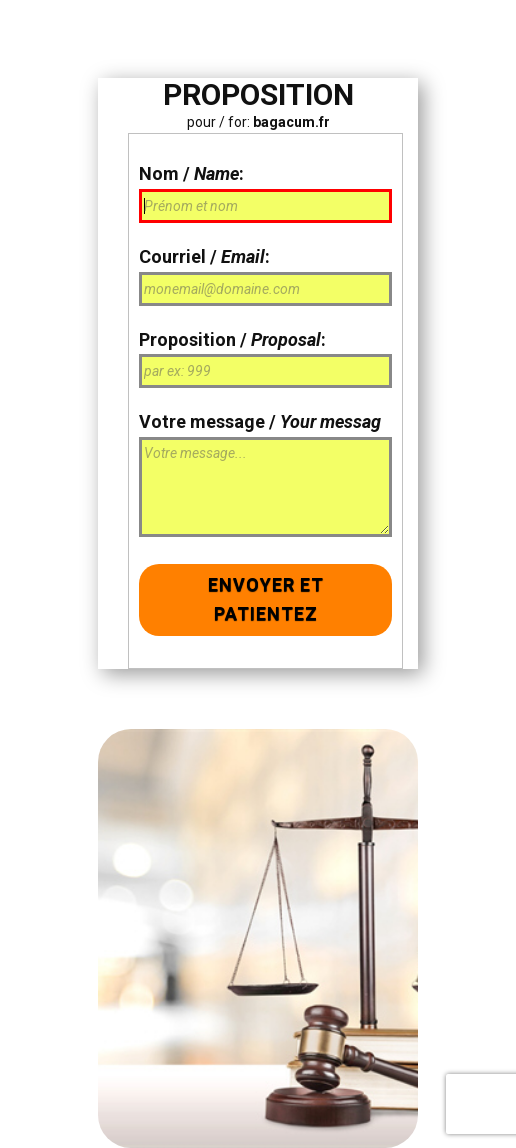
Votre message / (260, 421)
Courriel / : (204, 256)
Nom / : (191, 173)
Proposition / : (232, 339)
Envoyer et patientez (266, 599)
